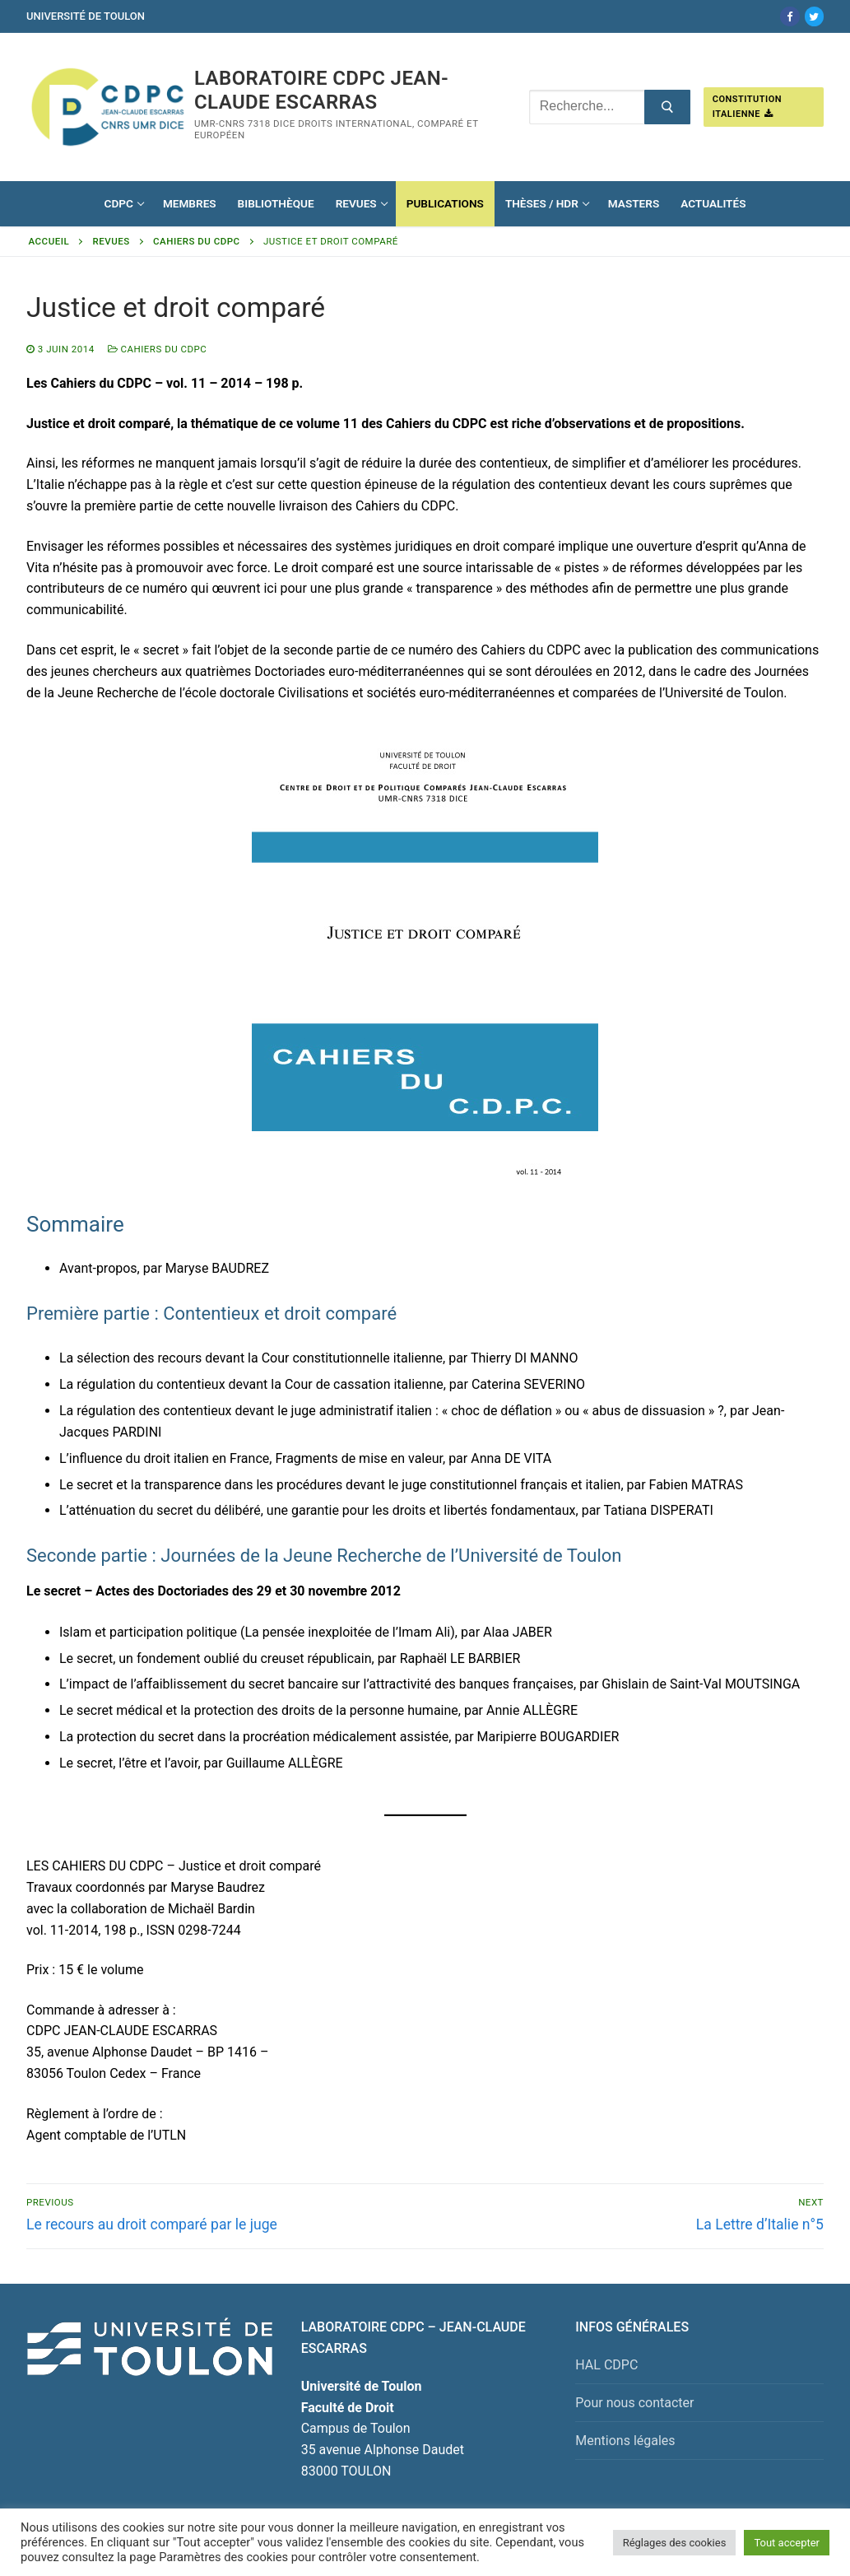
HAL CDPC (606, 2365)
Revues (111, 241)
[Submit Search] (667, 107)
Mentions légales (625, 2440)
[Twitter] (814, 16)
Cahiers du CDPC (196, 241)
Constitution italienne (747, 106)
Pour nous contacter (634, 2403)
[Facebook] (789, 16)
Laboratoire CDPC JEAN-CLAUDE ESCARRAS (321, 90)
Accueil (49, 241)
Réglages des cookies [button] (675, 2542)
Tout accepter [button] (787, 2542)
